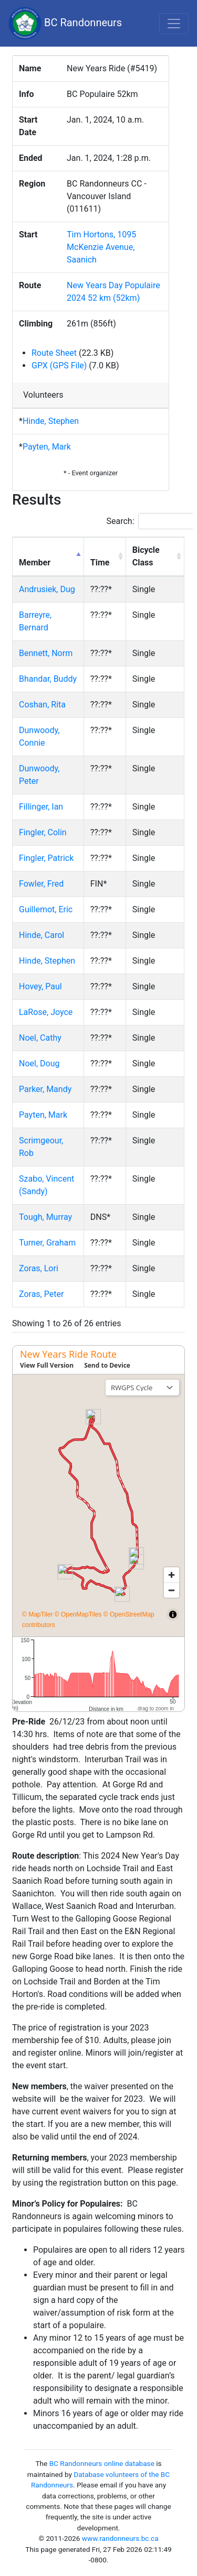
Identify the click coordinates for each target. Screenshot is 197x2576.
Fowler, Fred (41, 884)
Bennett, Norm (45, 653)
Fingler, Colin (43, 832)
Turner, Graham (47, 1243)
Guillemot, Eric (45, 909)
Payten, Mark (47, 447)
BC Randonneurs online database (101, 2463)
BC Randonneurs (65, 23)
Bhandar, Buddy (48, 679)
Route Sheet (54, 353)
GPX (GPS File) (59, 365)
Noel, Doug (39, 1063)
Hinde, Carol (41, 935)
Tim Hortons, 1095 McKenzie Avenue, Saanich (101, 247)
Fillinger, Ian (41, 807)
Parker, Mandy (45, 1089)
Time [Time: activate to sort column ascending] (100, 562)
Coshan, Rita (42, 705)
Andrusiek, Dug (47, 589)
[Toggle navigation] (174, 23)
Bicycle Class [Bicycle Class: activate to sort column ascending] (146, 556)
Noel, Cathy (40, 1038)
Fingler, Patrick (46, 858)
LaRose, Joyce (45, 1012)
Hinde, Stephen (51, 421)
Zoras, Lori (38, 1268)
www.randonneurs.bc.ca (120, 2538)
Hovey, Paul (40, 986)
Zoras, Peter (41, 1294)
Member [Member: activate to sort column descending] (34, 562)
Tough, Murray (45, 1217)
